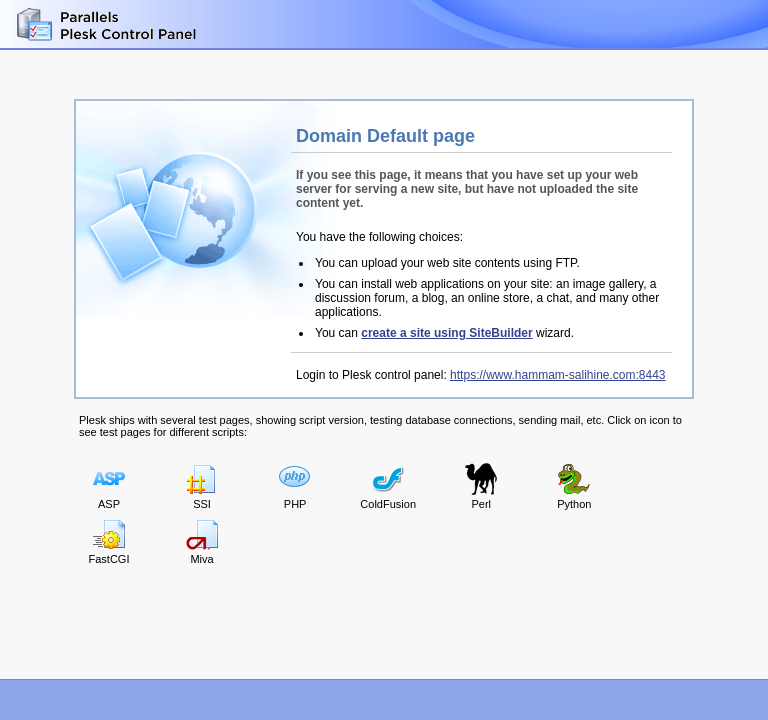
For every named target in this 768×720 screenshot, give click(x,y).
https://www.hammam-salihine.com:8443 (557, 375)
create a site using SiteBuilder (446, 333)
